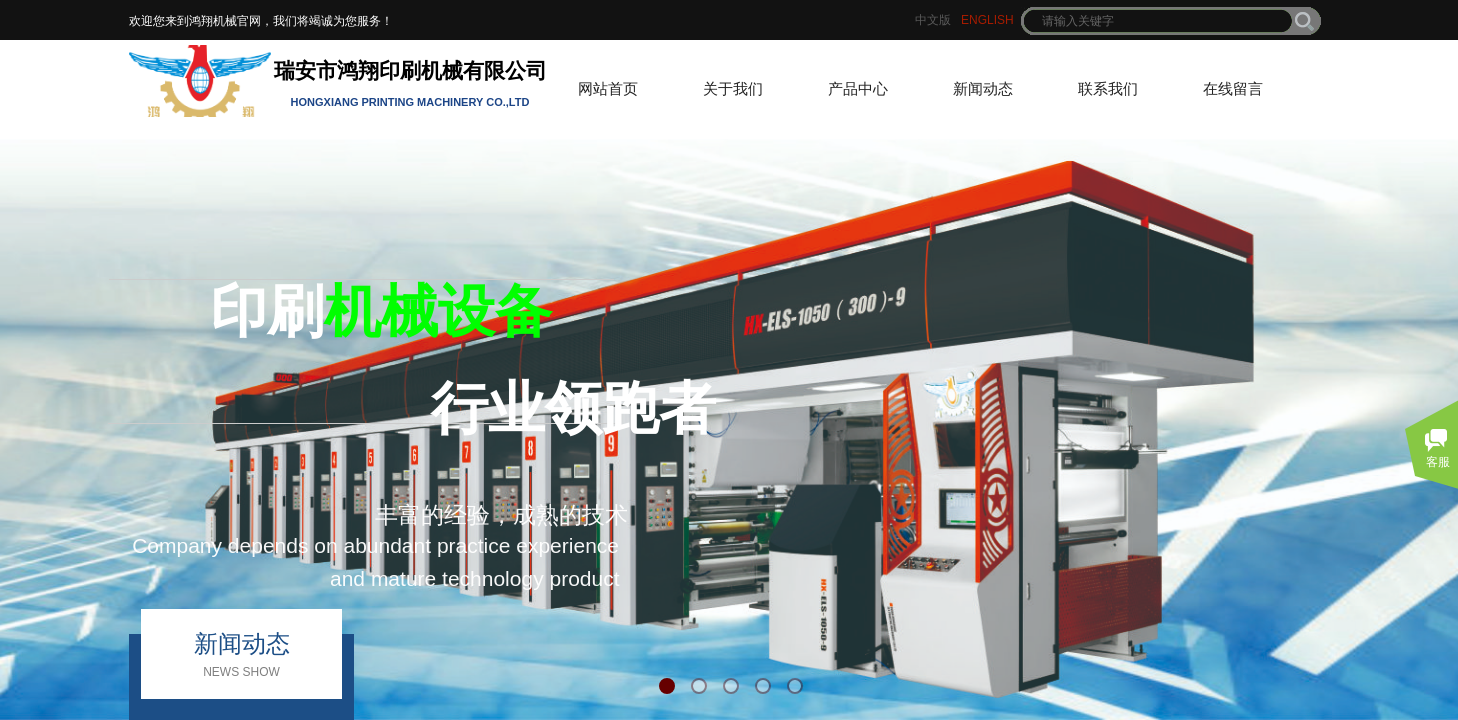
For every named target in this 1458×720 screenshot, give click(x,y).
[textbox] (1158, 21)
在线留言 (1233, 89)
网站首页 (608, 89)
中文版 (933, 20)
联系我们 (1108, 89)
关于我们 (733, 89)
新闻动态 (983, 89)
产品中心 (858, 89)
